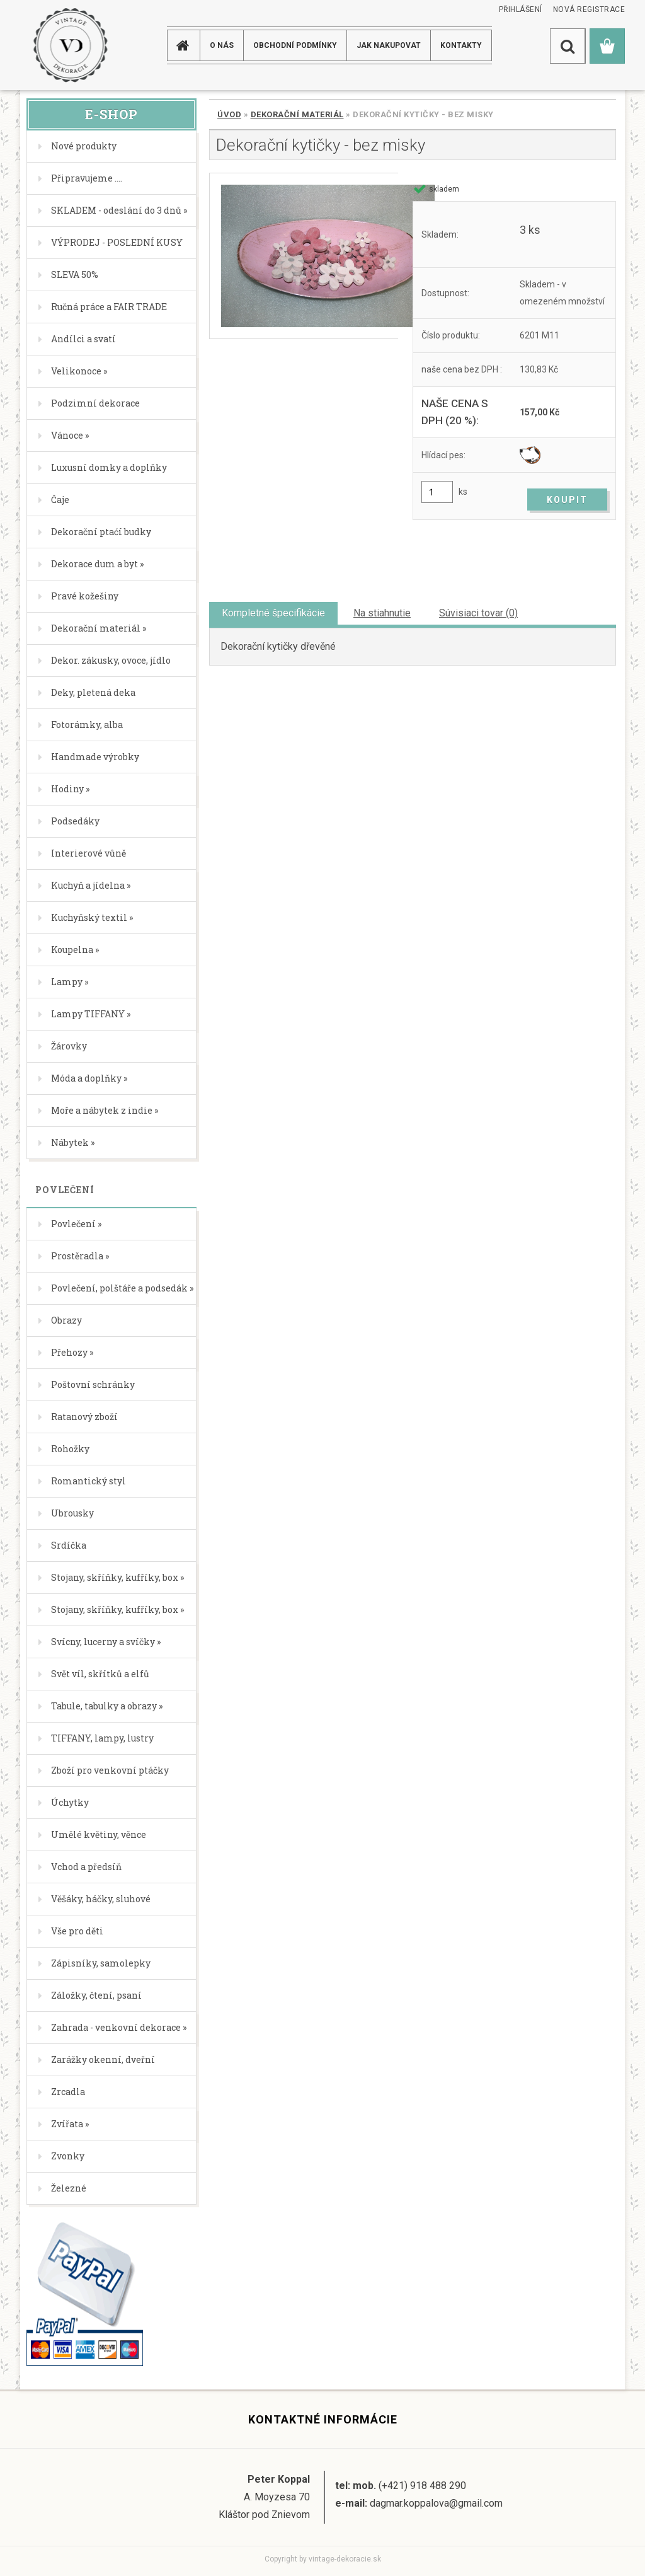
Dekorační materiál (297, 114)
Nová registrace (589, 9)
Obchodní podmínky (295, 45)
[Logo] (70, 45)
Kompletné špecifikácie (273, 613)
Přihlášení (520, 9)
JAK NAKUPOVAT (389, 45)
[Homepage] (185, 45)
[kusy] (437, 492)
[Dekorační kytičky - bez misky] (303, 255)
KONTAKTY (461, 45)
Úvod (229, 114)
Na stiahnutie (382, 613)
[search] (568, 46)
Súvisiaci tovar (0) (478, 613)
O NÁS (222, 45)
